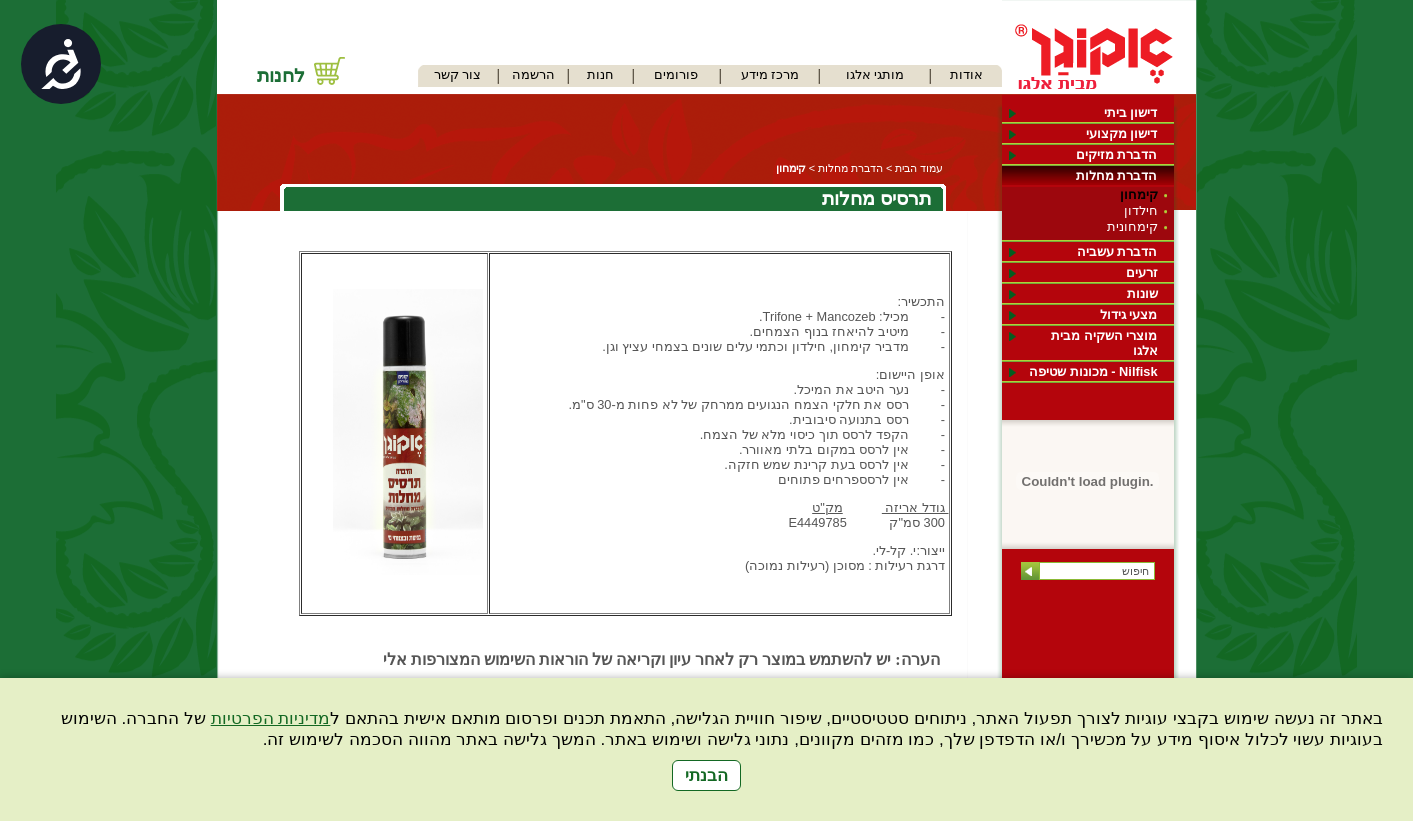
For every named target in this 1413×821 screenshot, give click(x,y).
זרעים (1142, 272)
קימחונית (1132, 226)
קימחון (1139, 194)
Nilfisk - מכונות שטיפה (1093, 371)
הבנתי (706, 775)
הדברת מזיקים (1117, 154)
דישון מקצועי (1122, 133)
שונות (1142, 293)
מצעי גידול (1129, 314)
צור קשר (458, 74)
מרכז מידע (770, 74)
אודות (966, 74)
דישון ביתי (1131, 112)
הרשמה (533, 74)
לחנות (281, 75)
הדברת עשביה (1117, 251)
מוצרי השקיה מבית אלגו (1104, 343)
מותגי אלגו (875, 74)
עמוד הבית (919, 168)
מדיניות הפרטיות (271, 718)
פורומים (676, 74)
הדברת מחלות (1117, 175)
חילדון (1141, 210)
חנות (600, 74)
